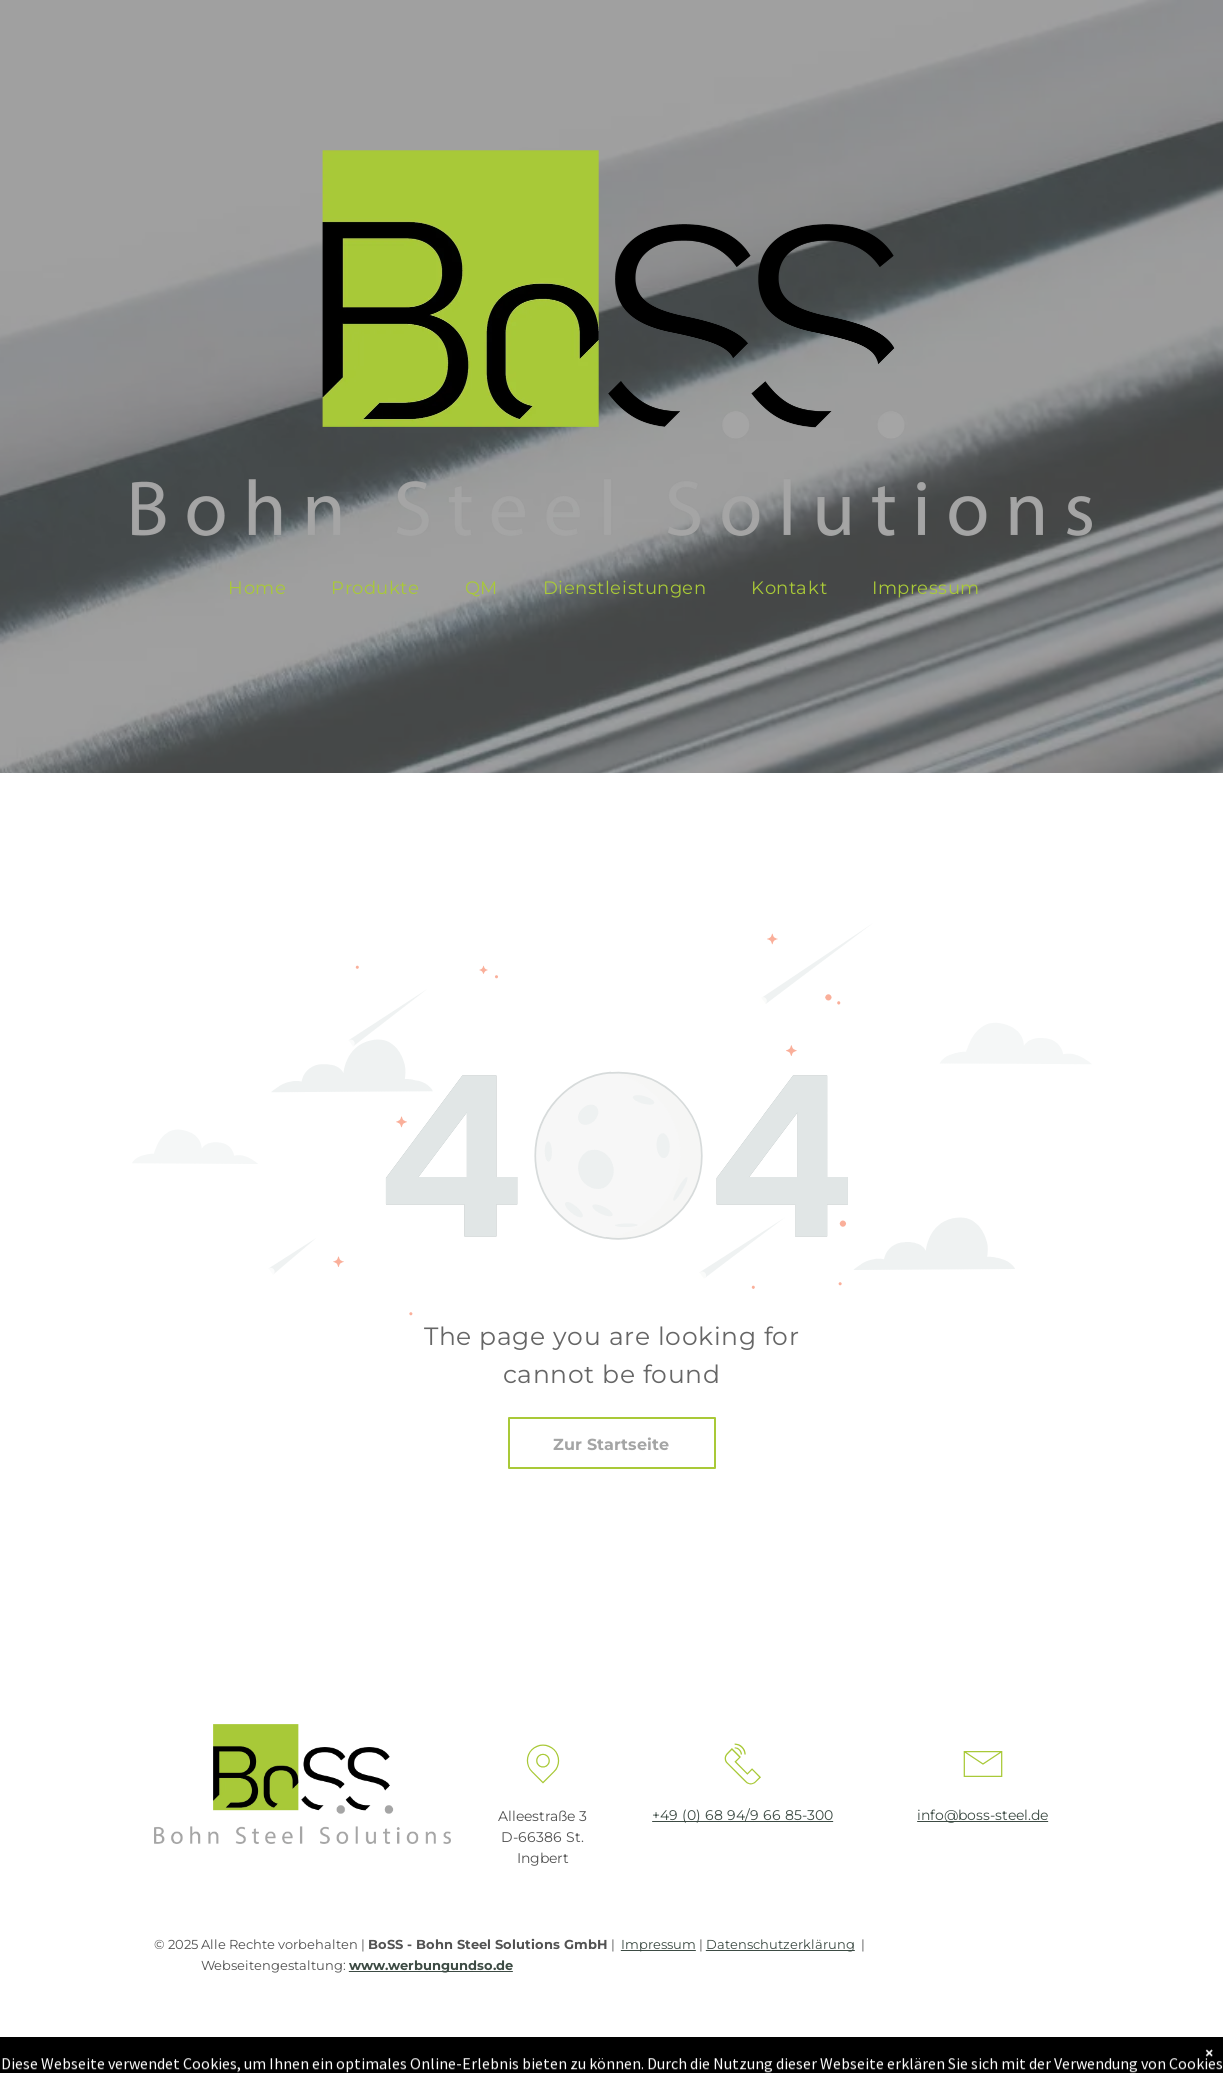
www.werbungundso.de (431, 1965)
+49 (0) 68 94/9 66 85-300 (742, 1815)
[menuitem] (264, 588)
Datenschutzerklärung (780, 1944)
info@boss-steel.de (982, 1815)
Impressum (658, 1944)
